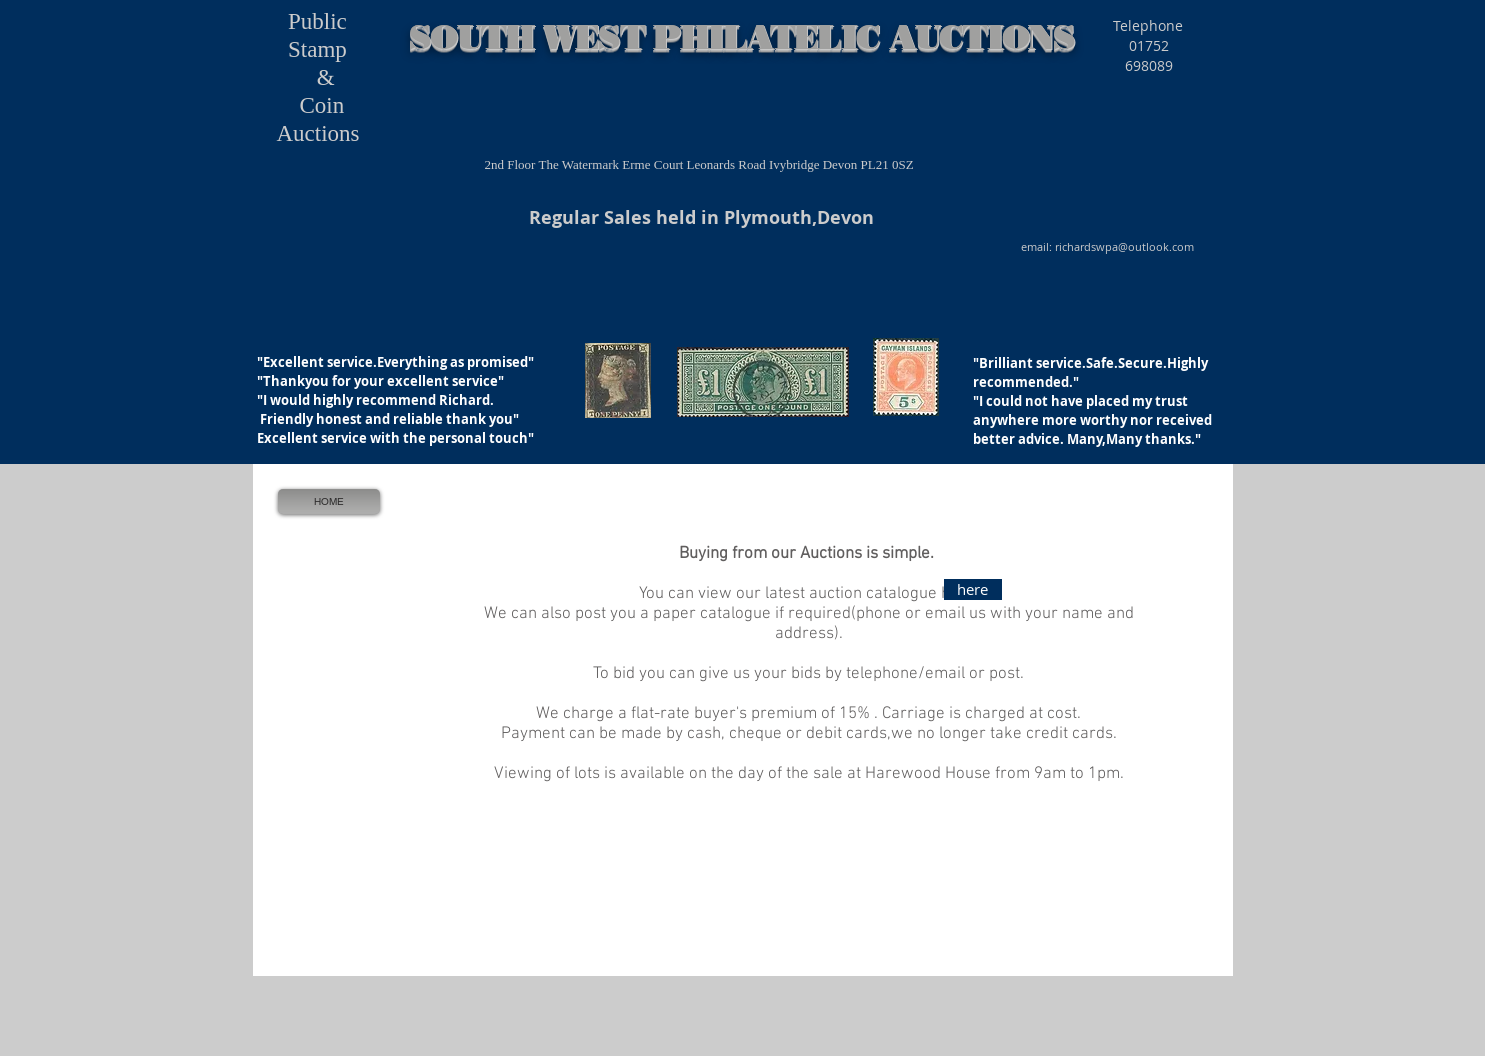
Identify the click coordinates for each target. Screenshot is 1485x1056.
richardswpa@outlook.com (1124, 246)
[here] (973, 589)
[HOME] (329, 501)
